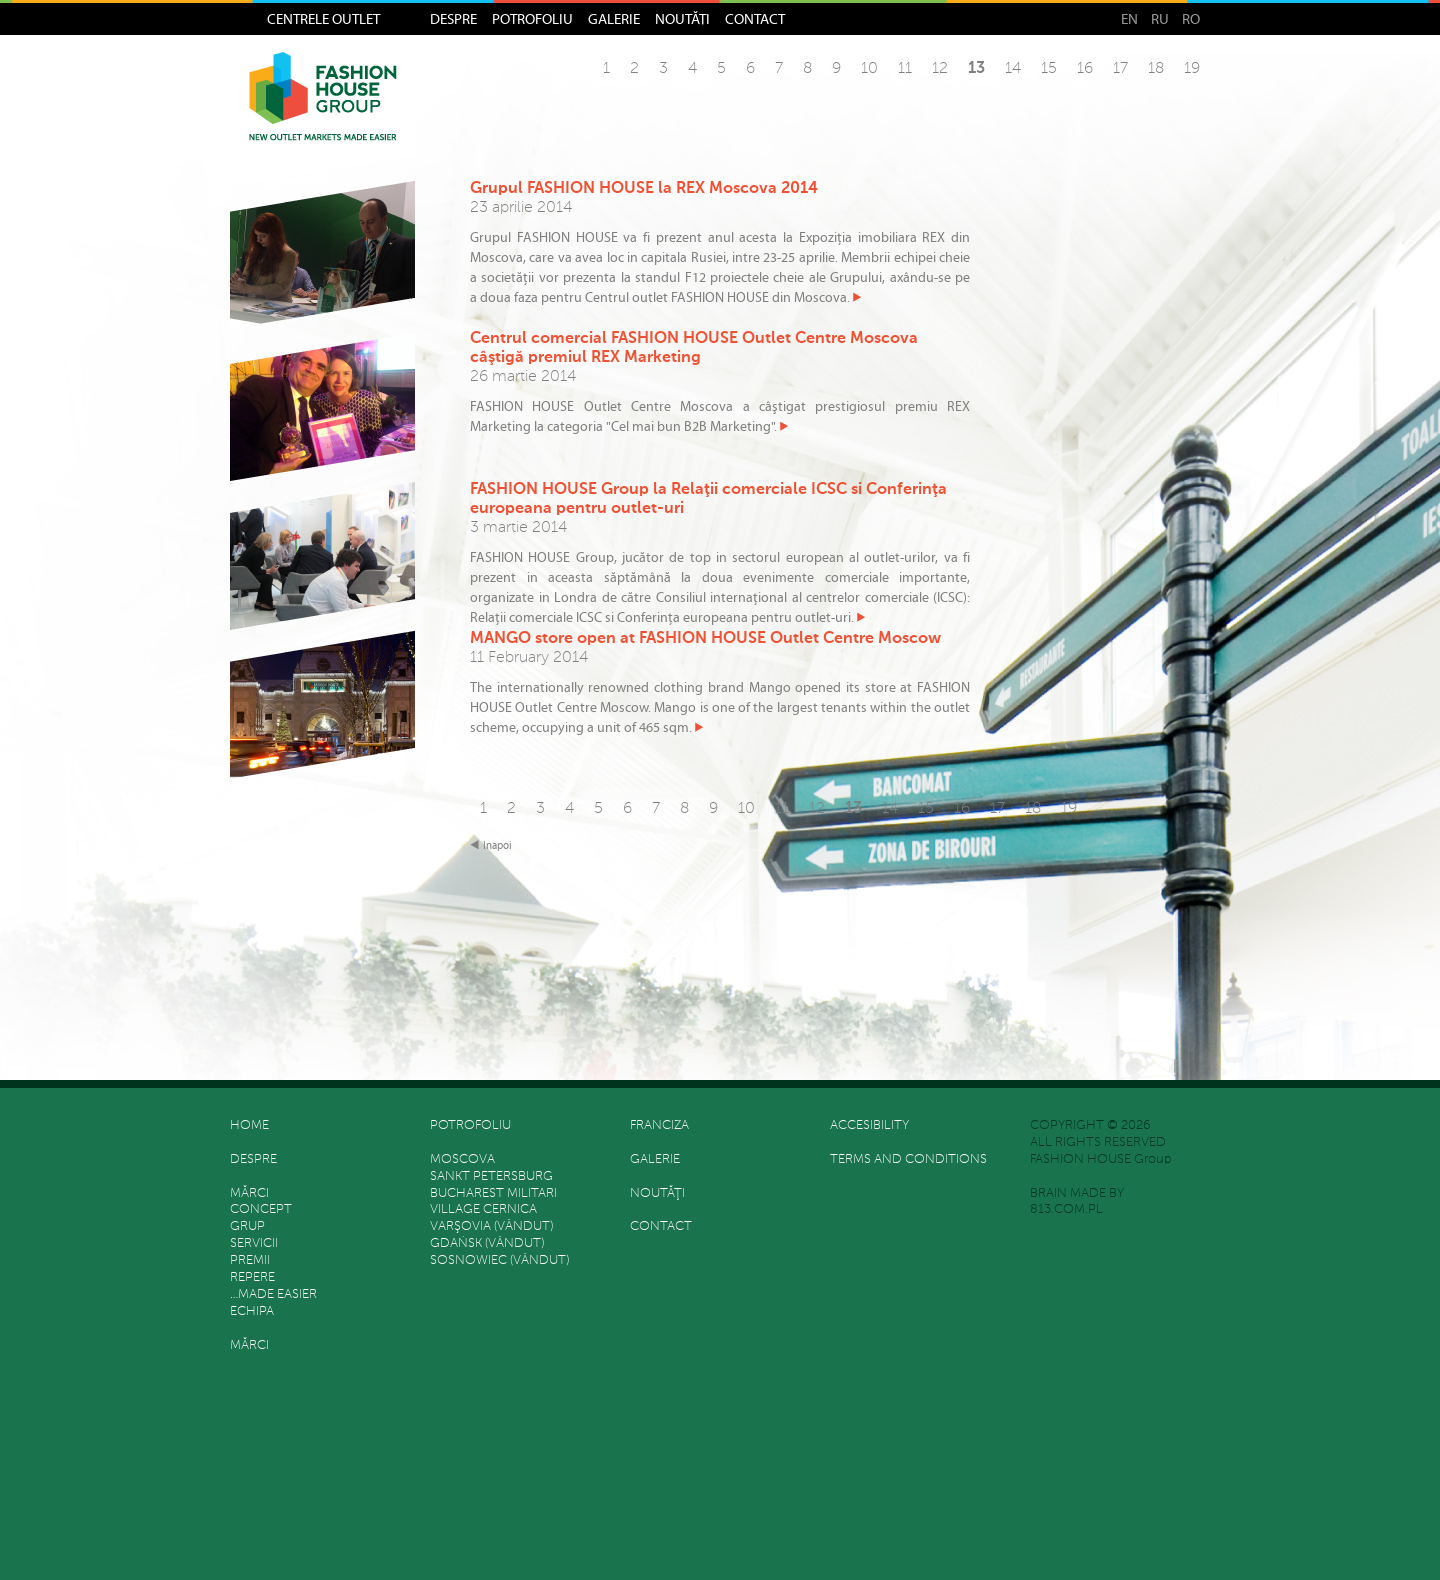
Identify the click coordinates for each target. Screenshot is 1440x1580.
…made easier (273, 1294)
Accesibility (869, 1125)
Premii (250, 1260)
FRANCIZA (659, 1125)
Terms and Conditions (908, 1159)
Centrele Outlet (323, 19)
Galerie (614, 19)
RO (1191, 19)
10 (869, 69)
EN (1129, 19)
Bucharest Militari (493, 1193)
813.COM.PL (1066, 1209)
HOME (249, 1125)
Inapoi (497, 845)
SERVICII (254, 1243)
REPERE (252, 1277)
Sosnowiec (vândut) (499, 1260)
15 (1049, 69)
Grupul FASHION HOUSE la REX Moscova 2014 (644, 189)
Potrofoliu (532, 19)
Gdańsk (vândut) (487, 1243)
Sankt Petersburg (491, 1176)
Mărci (249, 1193)
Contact (755, 19)
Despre (453, 19)
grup (247, 1226)
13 (976, 69)
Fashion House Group (323, 111)
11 (905, 69)
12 (940, 69)
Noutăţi (682, 19)
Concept (261, 1209)
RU (1160, 19)
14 (1013, 69)
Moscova (462, 1159)
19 (1192, 69)
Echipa (252, 1311)
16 (1085, 69)
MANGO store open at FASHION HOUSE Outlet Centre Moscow (705, 639)
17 (1120, 69)
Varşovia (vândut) (491, 1226)
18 (1156, 69)
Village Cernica (483, 1209)
